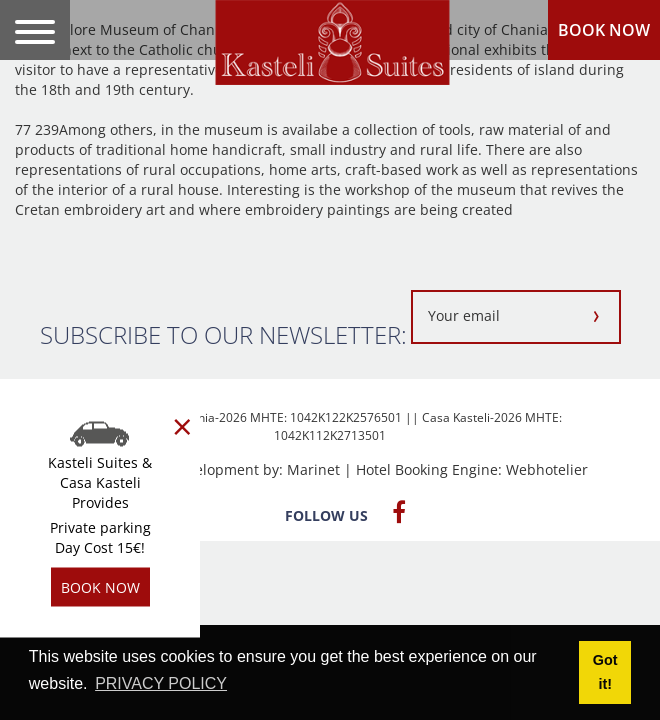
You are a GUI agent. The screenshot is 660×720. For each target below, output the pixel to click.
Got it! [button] (605, 672)
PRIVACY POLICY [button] (161, 683)
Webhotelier (547, 469)
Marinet (313, 469)
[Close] (182, 427)
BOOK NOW (604, 30)
